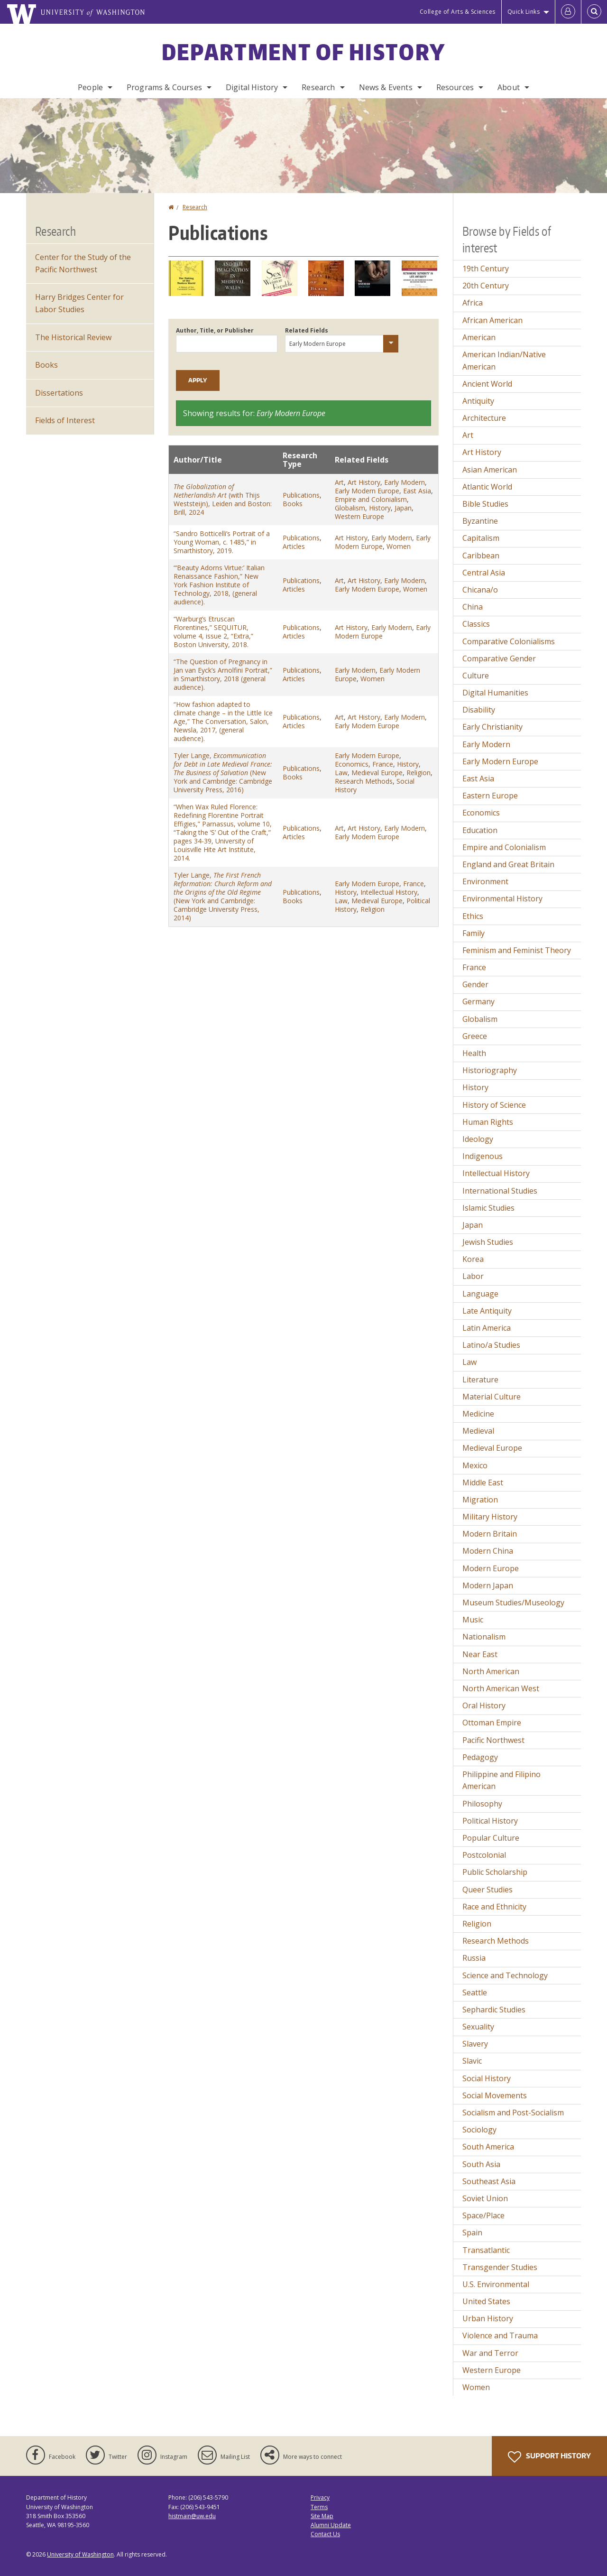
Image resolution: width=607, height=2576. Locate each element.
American (479, 337)
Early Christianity (492, 727)
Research (318, 87)
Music (472, 1619)
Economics (351, 764)
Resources (455, 87)
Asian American (489, 469)
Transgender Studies (499, 2267)
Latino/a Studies (491, 1345)
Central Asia (483, 572)
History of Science (494, 1105)
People (90, 87)
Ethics (472, 916)
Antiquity (478, 401)
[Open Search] (594, 12)
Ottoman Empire (491, 1722)
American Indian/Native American (504, 360)
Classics (476, 624)
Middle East (482, 1482)
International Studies (499, 1191)
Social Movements (494, 2095)
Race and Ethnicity (494, 1906)
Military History (489, 1516)
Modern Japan (487, 1585)
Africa (472, 302)
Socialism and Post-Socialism (513, 2112)
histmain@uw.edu (192, 2516)
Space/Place (483, 2215)
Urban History (487, 2318)
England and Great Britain (508, 864)
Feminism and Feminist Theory (516, 950)
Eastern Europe (490, 795)
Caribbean (480, 555)
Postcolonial (484, 1855)
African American (492, 320)
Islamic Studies (488, 1208)
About (508, 87)
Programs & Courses (164, 87)
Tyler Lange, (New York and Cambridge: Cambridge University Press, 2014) (223, 896)
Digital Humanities (495, 692)
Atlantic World (487, 487)
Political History (490, 1821)
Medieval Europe (377, 772)
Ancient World (487, 384)
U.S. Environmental (495, 2284)
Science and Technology (505, 1975)
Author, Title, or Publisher (215, 330)
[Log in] (568, 12)
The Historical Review (73, 337)
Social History (486, 2078)
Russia (474, 1958)
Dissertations (59, 393)
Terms (319, 2507)
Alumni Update (331, 2525)
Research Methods (364, 781)
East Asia (417, 490)
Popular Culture (490, 1838)
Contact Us (325, 2534)
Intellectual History (388, 892)
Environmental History (502, 898)
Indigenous (482, 1156)
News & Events (386, 87)
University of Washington (80, 2554)
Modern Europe (490, 1568)
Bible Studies (485, 504)
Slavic (472, 2061)
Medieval (478, 1431)
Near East (479, 1654)
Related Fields (306, 330)
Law (341, 772)
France (382, 764)
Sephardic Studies (493, 2009)
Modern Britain (489, 1534)
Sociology (479, 2129)
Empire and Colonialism (371, 499)
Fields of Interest (65, 420)
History (380, 507)
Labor (473, 1276)
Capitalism (480, 538)
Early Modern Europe (367, 490)
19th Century (485, 268)
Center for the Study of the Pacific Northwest (83, 263)
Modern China (487, 1551)
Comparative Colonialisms (508, 641)
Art (339, 482)
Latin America (486, 1328)
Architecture (484, 418)
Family (473, 933)
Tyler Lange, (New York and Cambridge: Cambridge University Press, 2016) (223, 772)
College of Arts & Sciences (458, 12)
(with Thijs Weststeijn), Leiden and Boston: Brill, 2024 (223, 499)
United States (486, 2301)
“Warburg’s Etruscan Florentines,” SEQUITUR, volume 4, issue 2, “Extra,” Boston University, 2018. (213, 631)
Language (480, 1293)
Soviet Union (485, 2198)
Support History (549, 2457)
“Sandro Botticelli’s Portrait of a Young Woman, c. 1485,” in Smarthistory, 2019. (222, 542)
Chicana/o (480, 589)
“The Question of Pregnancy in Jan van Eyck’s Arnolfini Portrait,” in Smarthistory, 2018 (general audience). (223, 674)
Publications (301, 495)
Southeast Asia (488, 2181)
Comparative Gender (499, 658)
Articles (294, 546)
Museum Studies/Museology (513, 1602)
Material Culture (491, 1396)
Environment (485, 881)
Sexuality (478, 2026)
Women (398, 546)
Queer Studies (487, 1889)
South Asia (481, 2164)
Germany (478, 1001)
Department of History (303, 52)
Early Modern (404, 482)
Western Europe (359, 516)
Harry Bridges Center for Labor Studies (79, 303)
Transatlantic (486, 2250)
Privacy (320, 2497)
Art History (364, 482)
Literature (480, 1379)
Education (479, 830)
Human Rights (487, 1122)
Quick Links (523, 12)
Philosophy (482, 1803)
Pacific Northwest (493, 1740)
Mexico (474, 1465)
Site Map (322, 2516)
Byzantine (480, 521)
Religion (418, 772)
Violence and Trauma (500, 2335)
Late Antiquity (487, 1311)
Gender (475, 984)
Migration (480, 1499)
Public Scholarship (494, 1872)
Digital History (252, 87)
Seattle (474, 1992)
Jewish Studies (487, 1242)
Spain (472, 2232)
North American (490, 1671)
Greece (474, 1036)
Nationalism (484, 1636)
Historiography (489, 1070)
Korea (473, 1259)
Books (293, 503)
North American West (500, 1688)
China (472, 607)
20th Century (485, 285)
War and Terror (490, 2353)
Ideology (477, 1139)
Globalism (350, 507)
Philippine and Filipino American (501, 1780)
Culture (475, 675)
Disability (478, 709)
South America (488, 2146)
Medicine (478, 1413)
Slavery (475, 2044)
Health (474, 1053)
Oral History (484, 1705)
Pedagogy (480, 1757)
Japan (403, 507)
